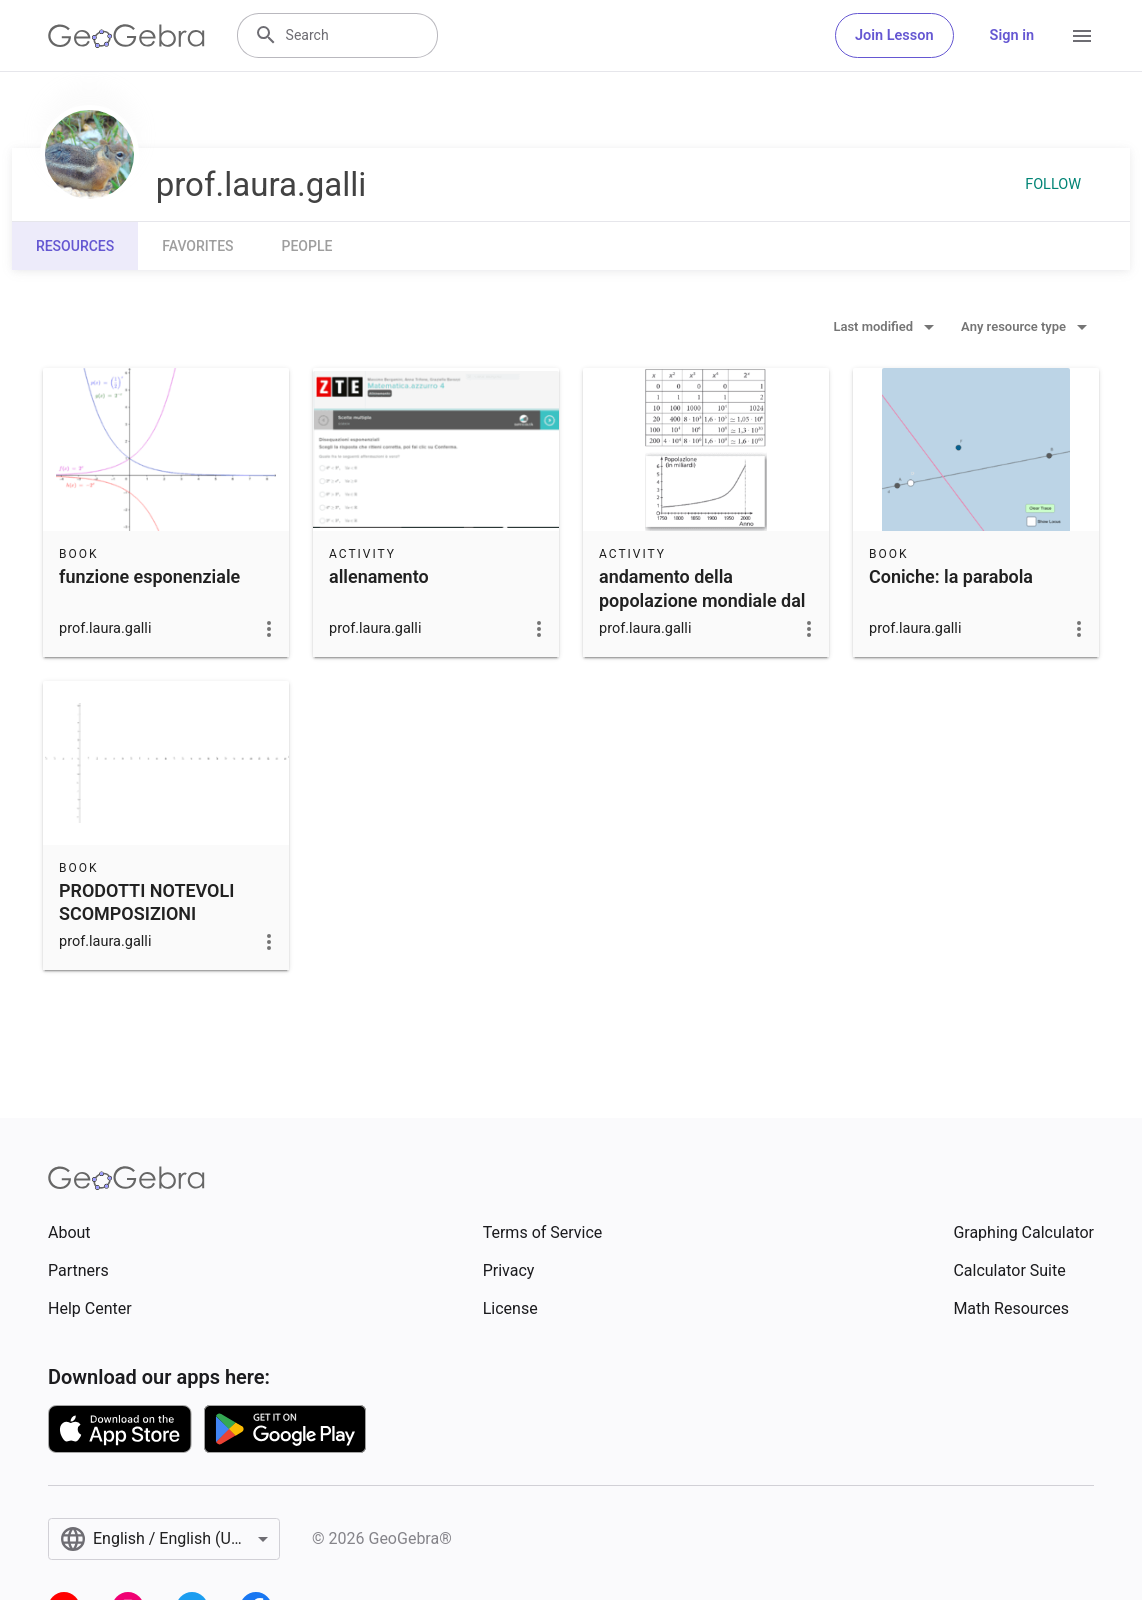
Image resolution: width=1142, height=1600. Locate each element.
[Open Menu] (1082, 36)
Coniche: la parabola (951, 576)
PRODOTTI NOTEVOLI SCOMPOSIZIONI (146, 902)
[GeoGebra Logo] (126, 36)
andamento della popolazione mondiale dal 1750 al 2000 (702, 599)
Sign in (1012, 35)
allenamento (379, 576)
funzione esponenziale (149, 576)
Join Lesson (894, 35)
